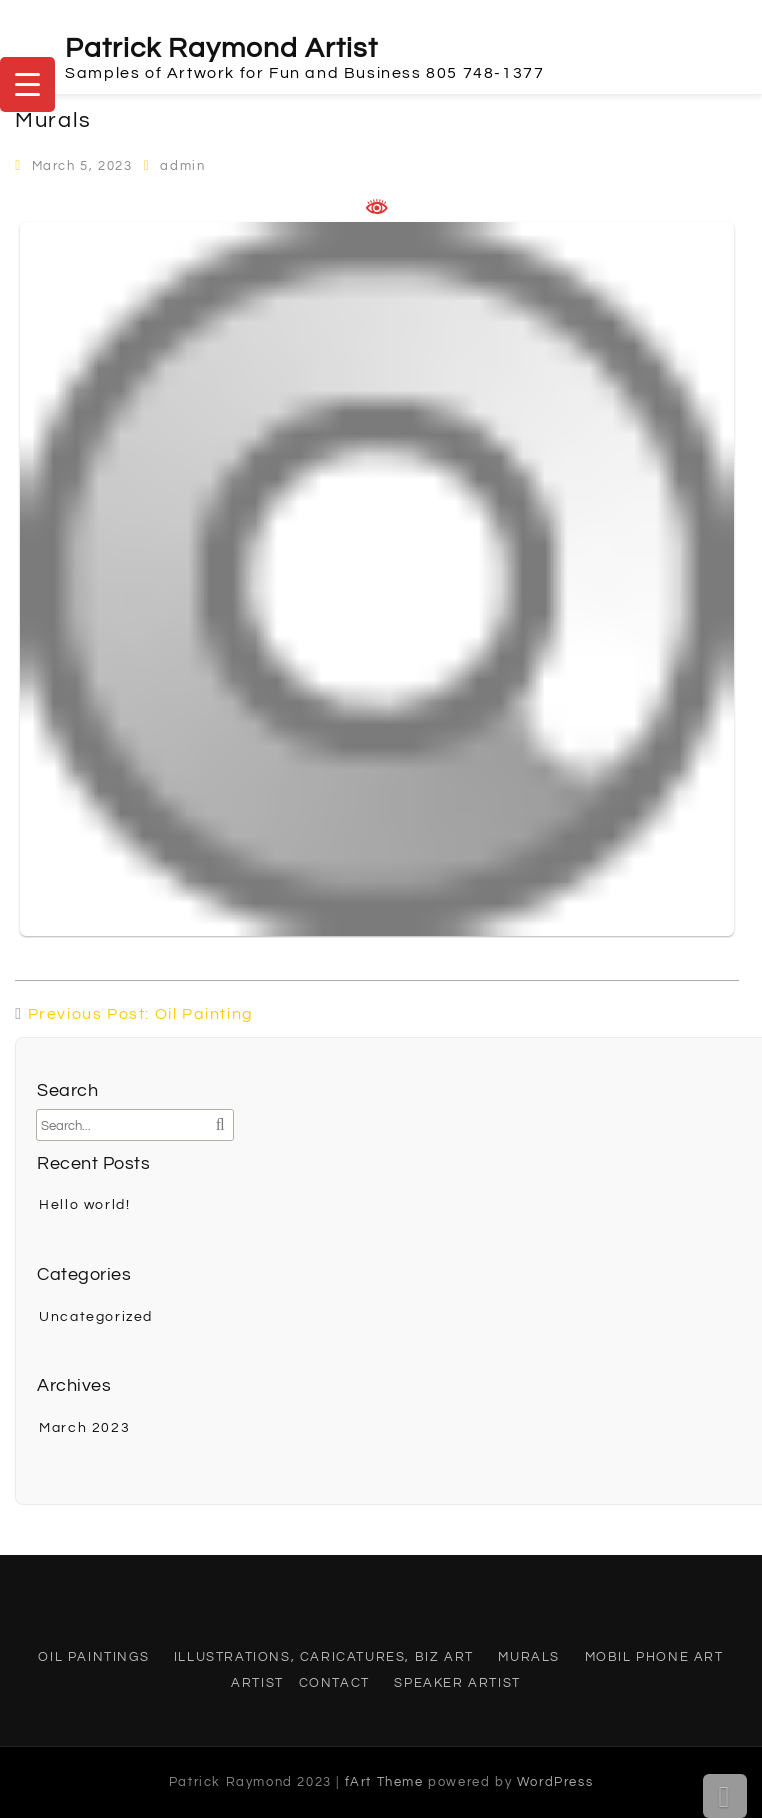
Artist (257, 1683)
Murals (529, 1657)
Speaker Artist (457, 1683)
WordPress (555, 1782)
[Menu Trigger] (27, 84)
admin (182, 166)
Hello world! (84, 1205)
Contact (334, 1683)
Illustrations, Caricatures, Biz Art (324, 1657)
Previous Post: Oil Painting (141, 1014)
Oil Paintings (93, 1657)
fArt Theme (384, 1782)
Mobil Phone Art (654, 1657)
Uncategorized (96, 1317)
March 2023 (84, 1428)
